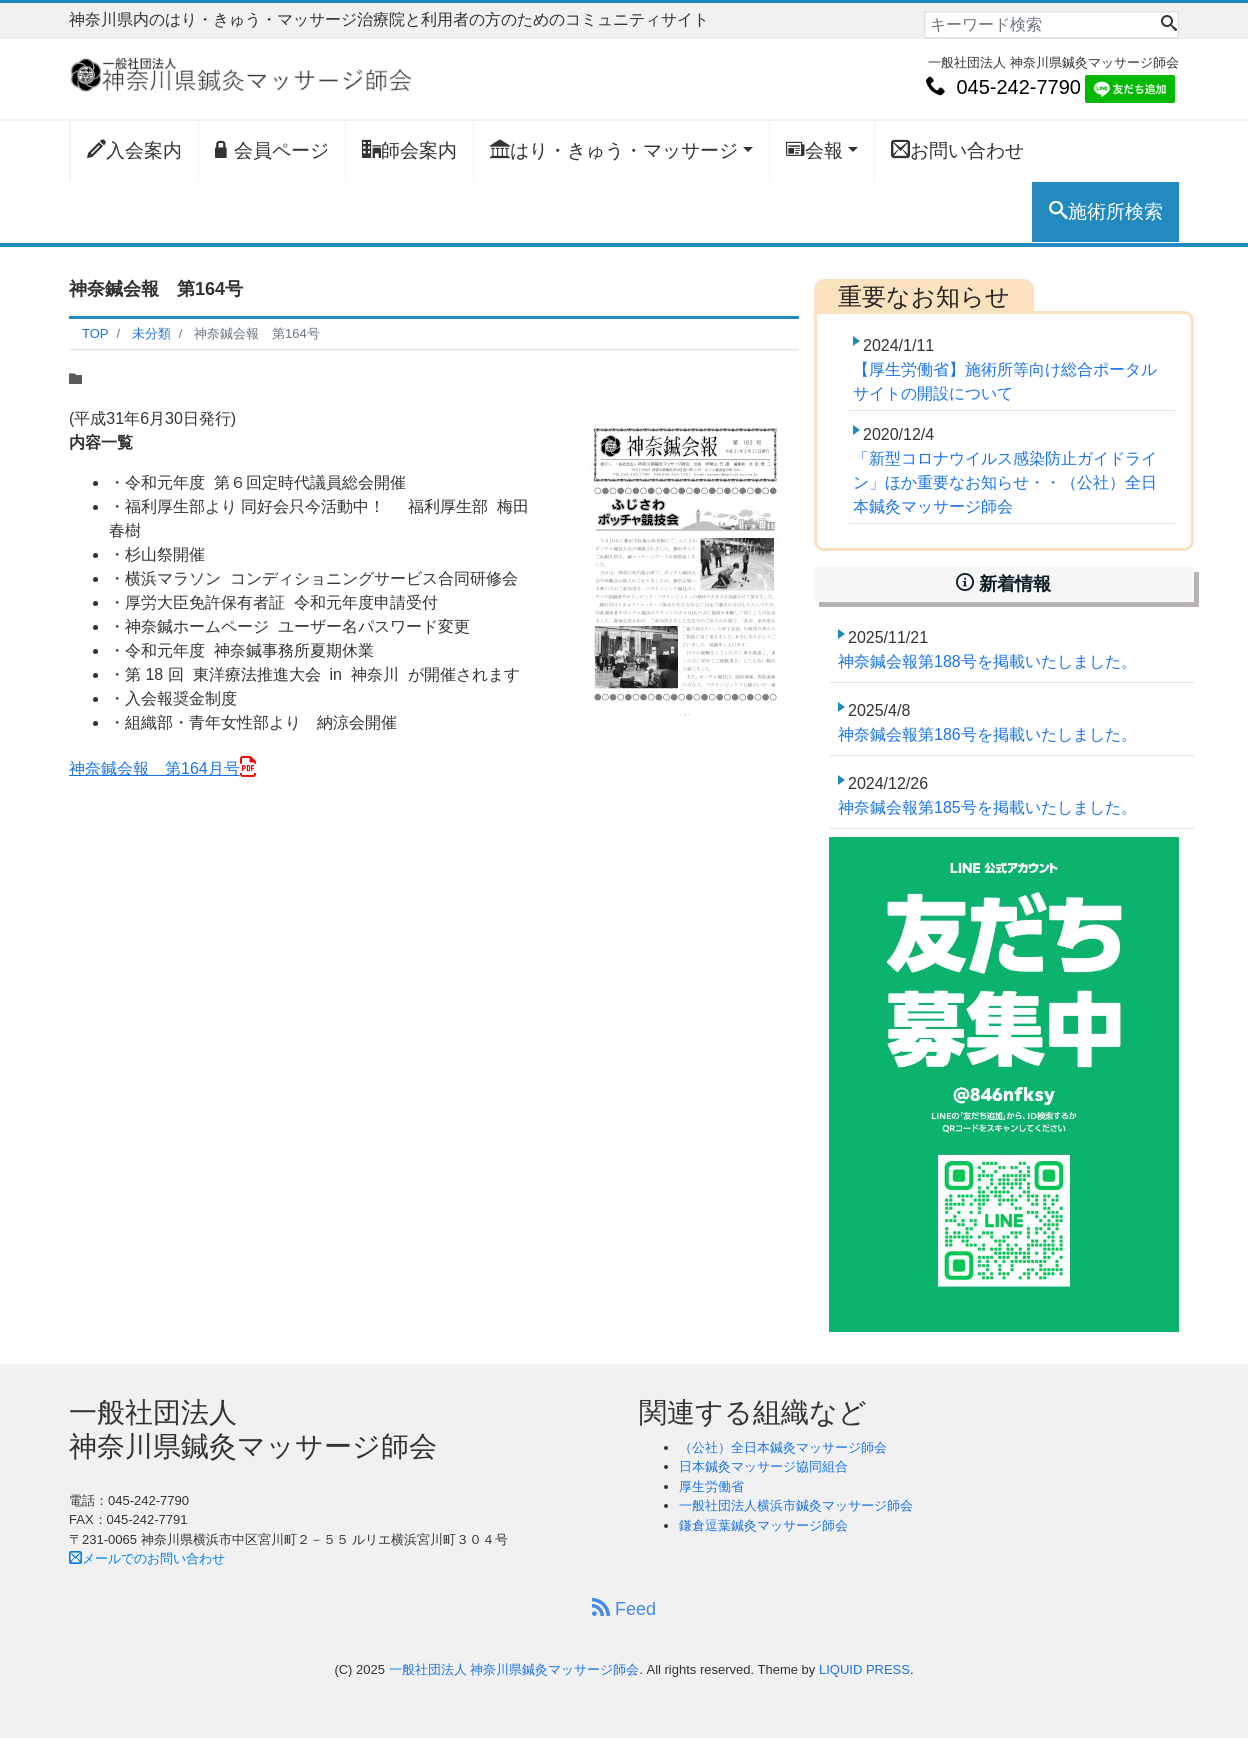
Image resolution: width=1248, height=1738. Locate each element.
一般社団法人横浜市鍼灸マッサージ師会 (796, 1505)
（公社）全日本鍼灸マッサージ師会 (783, 1447)
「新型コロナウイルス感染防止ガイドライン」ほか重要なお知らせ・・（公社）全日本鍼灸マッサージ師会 (1005, 482)
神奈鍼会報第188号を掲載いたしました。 (987, 661)
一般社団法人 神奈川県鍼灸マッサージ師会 (514, 1669)
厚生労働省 (711, 1486)
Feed (624, 1608)
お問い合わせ (957, 150)
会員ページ (272, 150)
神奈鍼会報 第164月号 (154, 768)
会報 (814, 150)
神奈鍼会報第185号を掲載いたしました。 (987, 807)
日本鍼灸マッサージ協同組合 (763, 1466)
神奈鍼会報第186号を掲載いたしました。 (987, 734)
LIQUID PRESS (864, 1669)
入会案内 (134, 150)
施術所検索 (1106, 211)
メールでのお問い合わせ (147, 1558)
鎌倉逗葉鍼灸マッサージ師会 (763, 1525)
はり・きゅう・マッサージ (614, 150)
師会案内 (409, 150)
